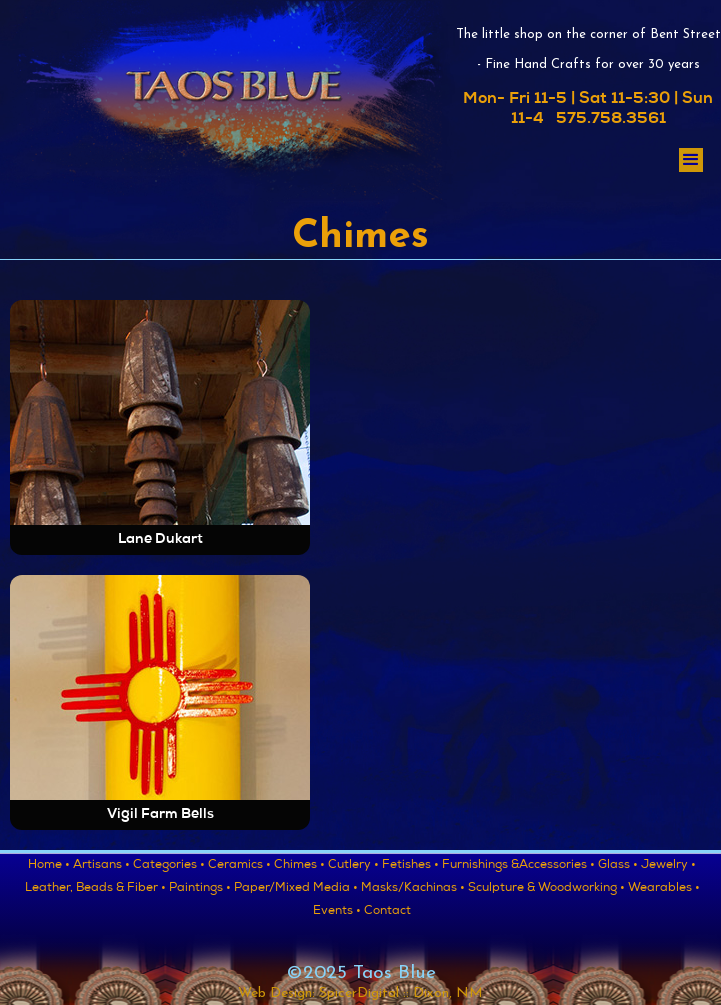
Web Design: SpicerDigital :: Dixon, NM (360, 993)
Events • (337, 912)
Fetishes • (410, 866)
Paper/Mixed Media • (296, 889)
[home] (227, 107)
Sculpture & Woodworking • (546, 889)
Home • (49, 866)
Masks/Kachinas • (413, 889)
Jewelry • (668, 866)
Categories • (169, 866)
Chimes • (299, 866)
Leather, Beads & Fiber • (95, 889)
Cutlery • (353, 866)
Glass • (618, 866)
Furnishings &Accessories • (518, 866)
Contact (387, 912)
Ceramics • (239, 866)
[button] (691, 160)
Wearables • (664, 889)
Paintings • (200, 889)
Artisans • (101, 866)
